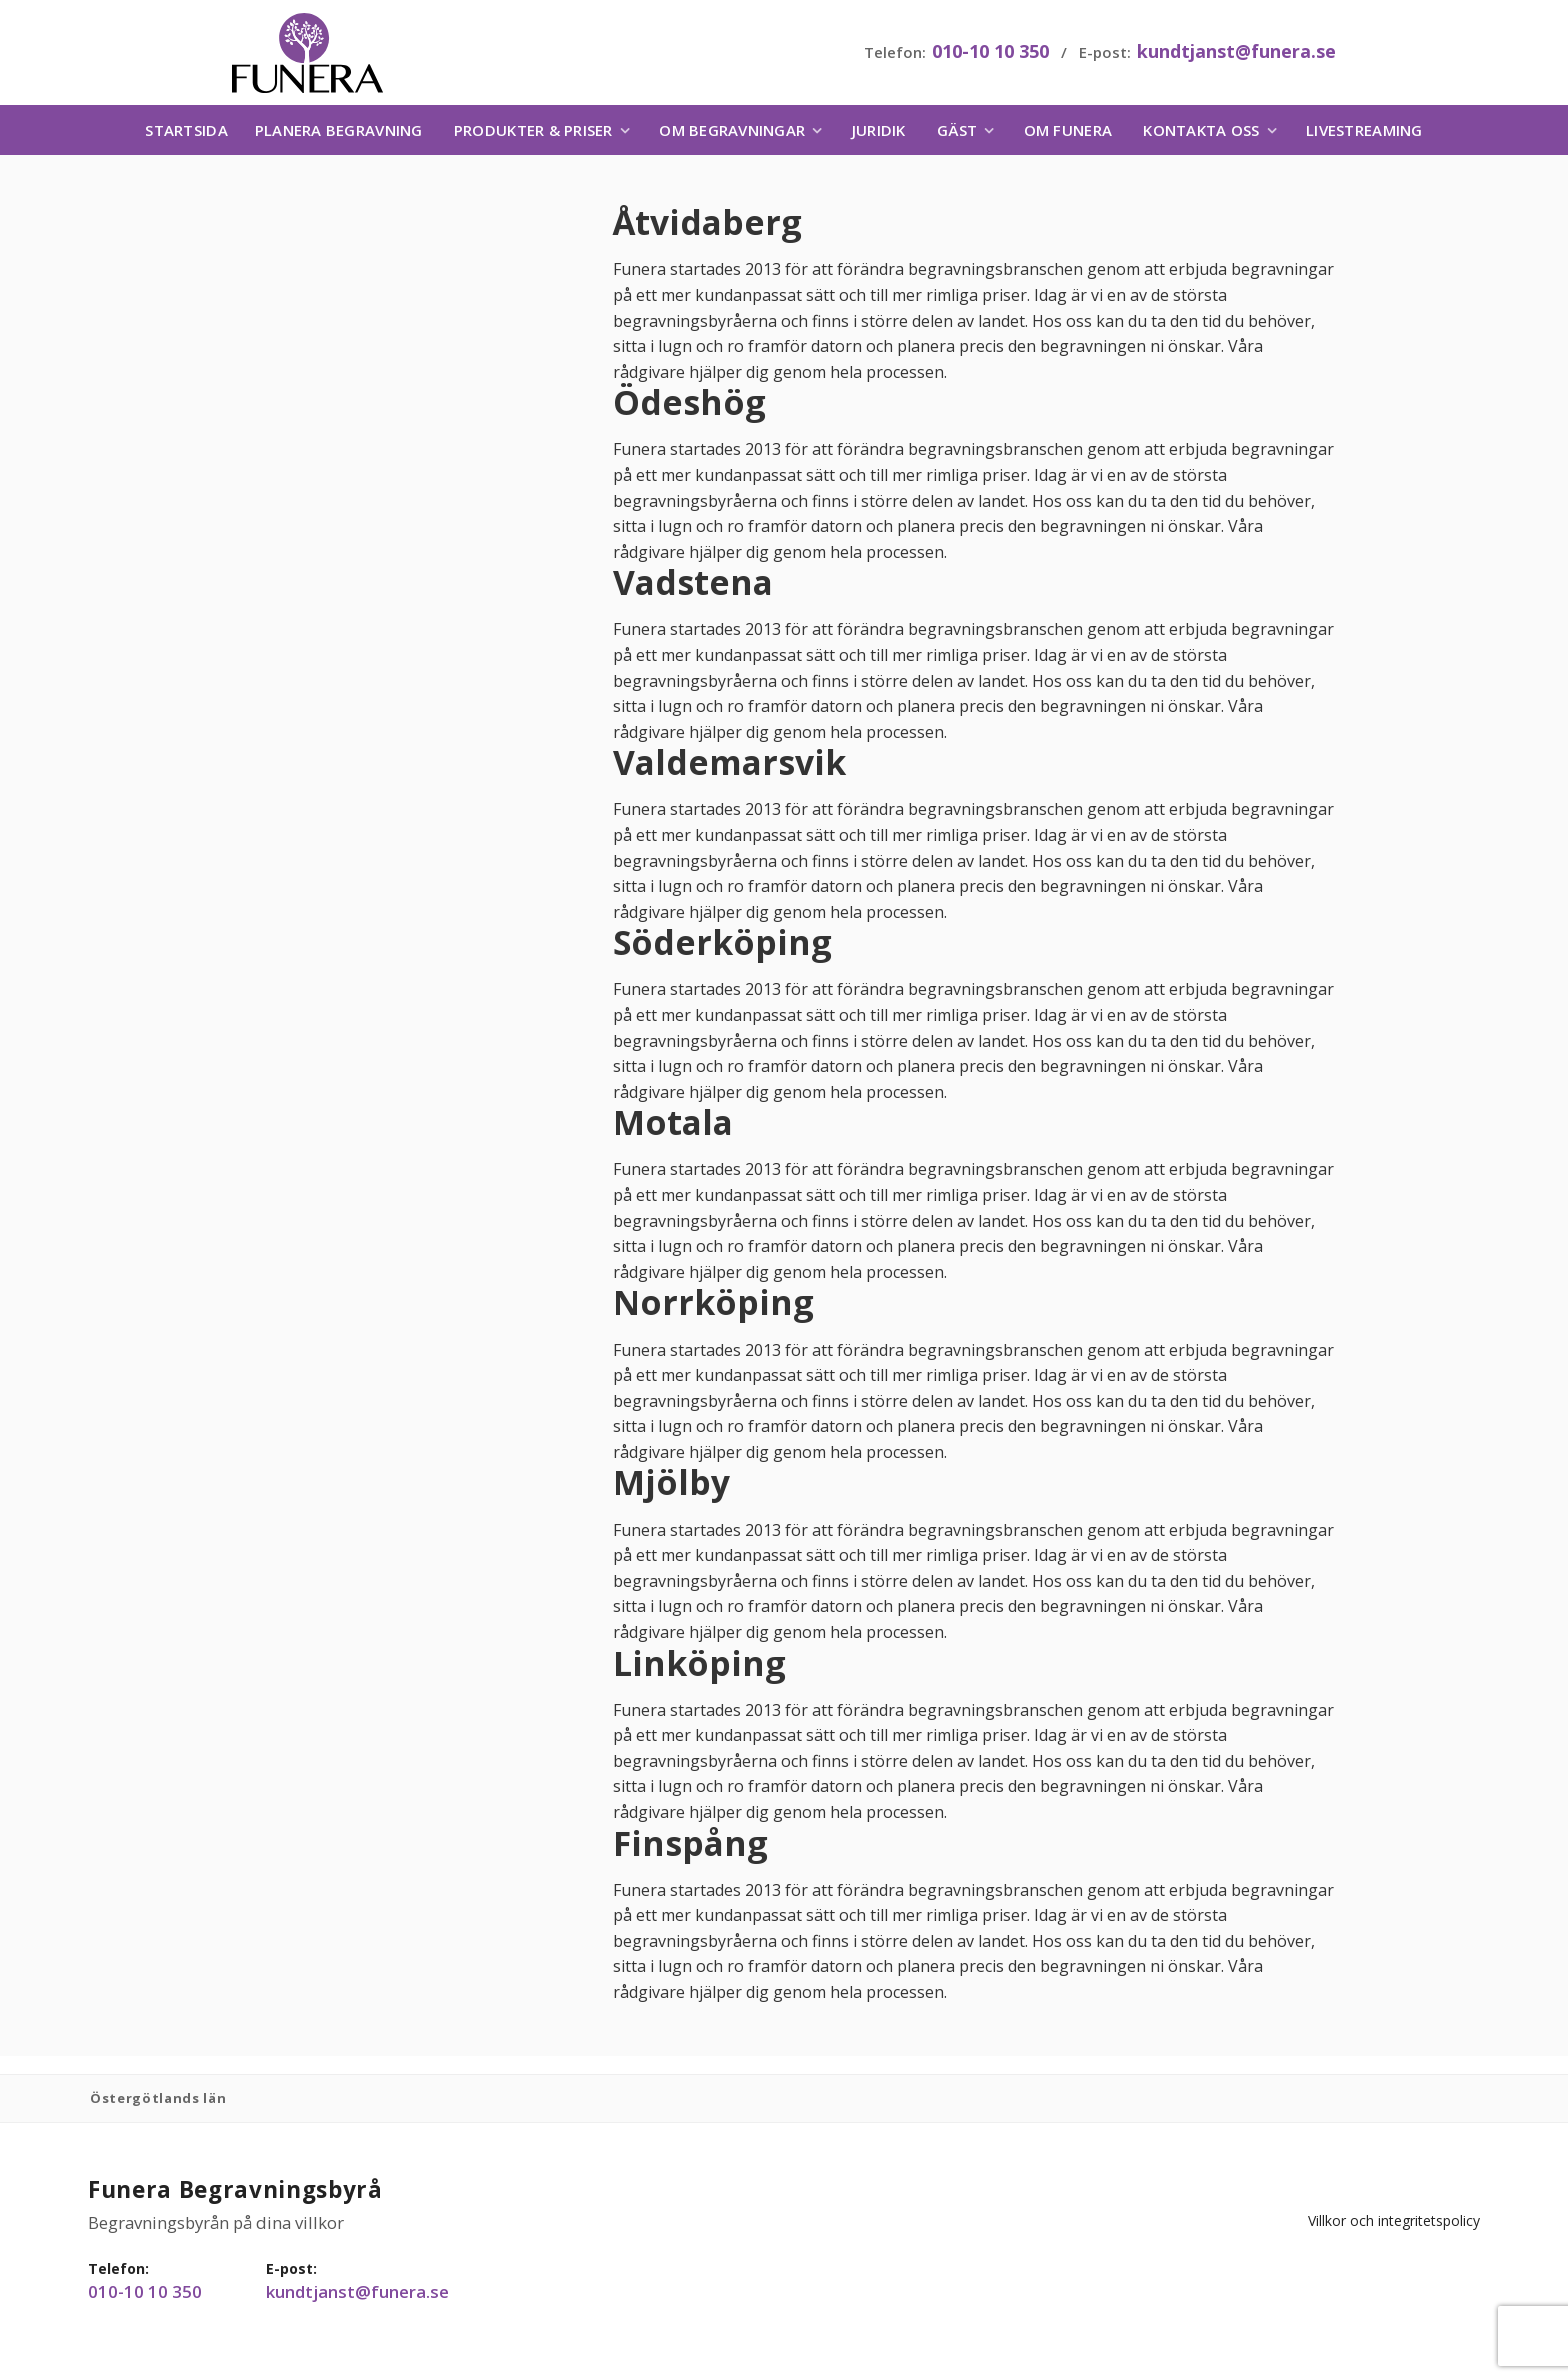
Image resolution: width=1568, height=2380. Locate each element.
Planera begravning (339, 135)
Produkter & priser (533, 135)
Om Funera (1068, 135)
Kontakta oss (1201, 135)
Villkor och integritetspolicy (1442, 2206)
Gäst (957, 135)
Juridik (879, 135)
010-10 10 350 (988, 54)
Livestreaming (1364, 135)
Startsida (186, 135)
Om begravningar (732, 135)
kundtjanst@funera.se (1234, 54)
